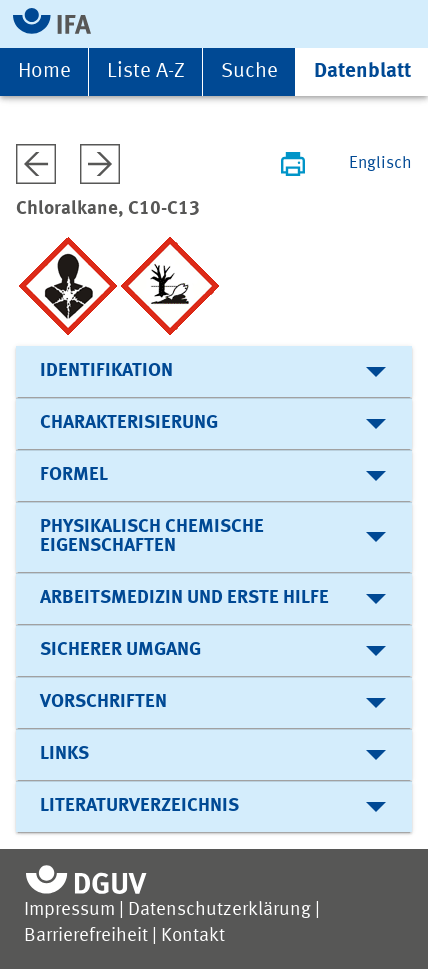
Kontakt (193, 936)
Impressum (69, 910)
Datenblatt (362, 71)
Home (44, 71)
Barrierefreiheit (86, 936)
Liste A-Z (146, 71)
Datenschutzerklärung (219, 910)
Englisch (380, 163)
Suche (249, 71)
